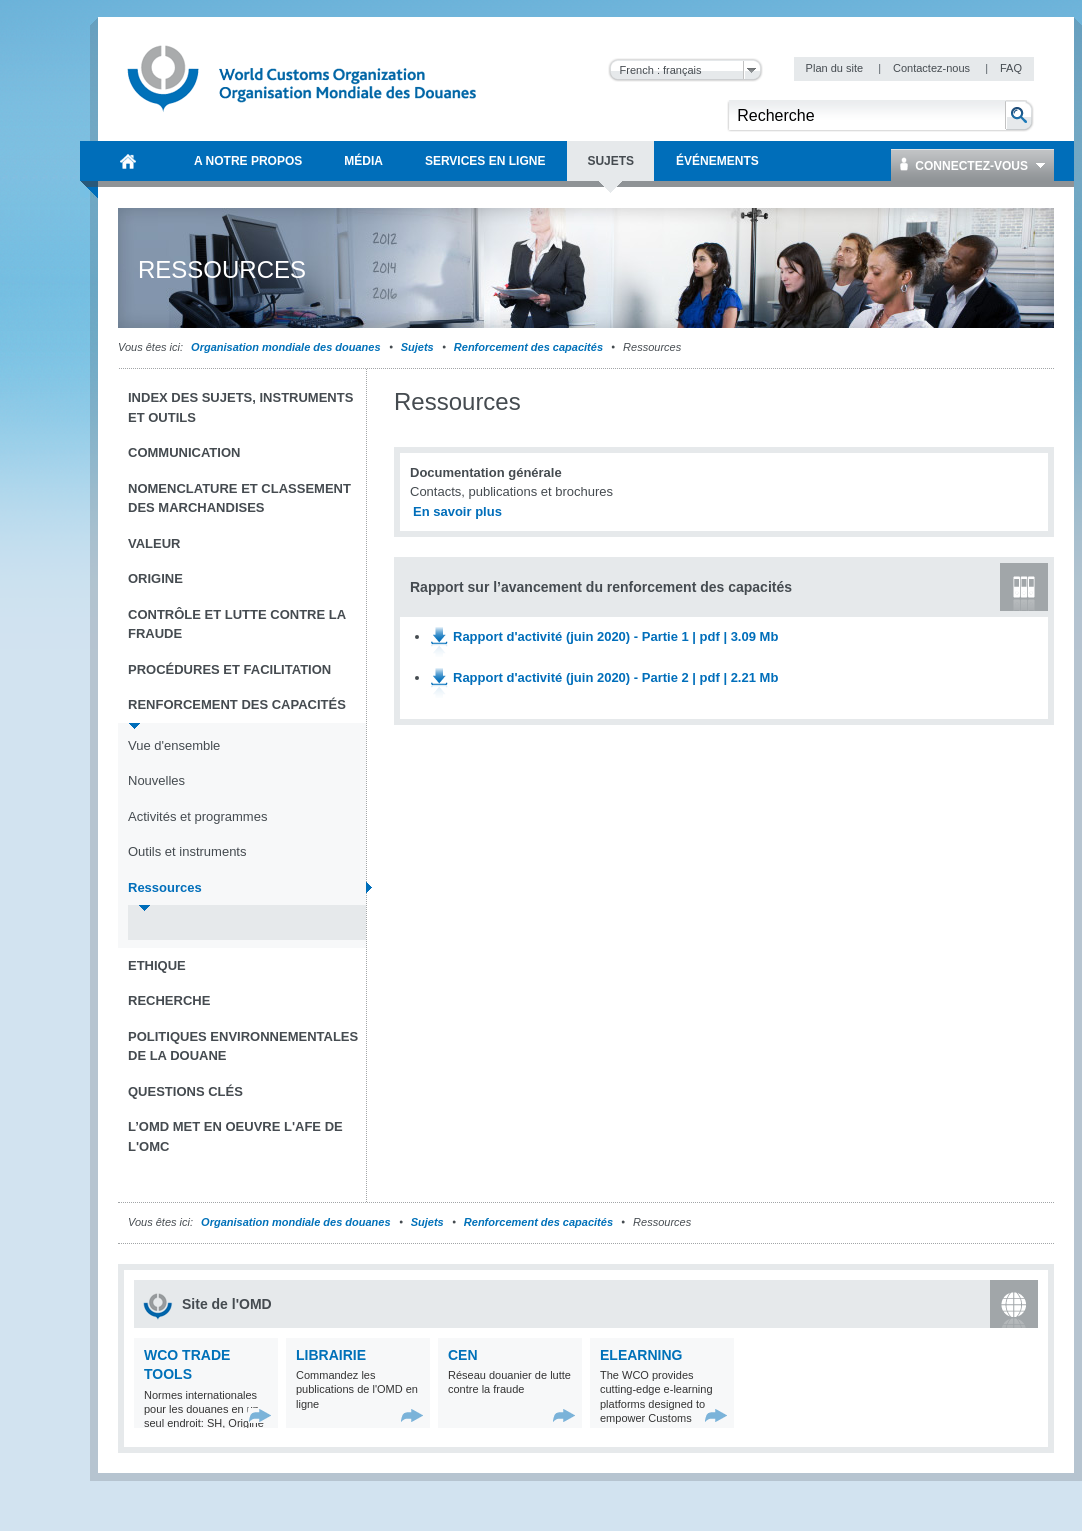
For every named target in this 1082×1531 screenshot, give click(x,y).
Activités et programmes (197, 816)
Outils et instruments (187, 851)
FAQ (1011, 68)
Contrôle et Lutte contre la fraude (237, 624)
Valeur (154, 543)
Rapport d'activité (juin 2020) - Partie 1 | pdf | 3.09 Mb (615, 636)
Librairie (331, 1355)
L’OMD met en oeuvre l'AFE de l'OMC (235, 1136)
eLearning (641, 1355)
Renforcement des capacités (528, 347)
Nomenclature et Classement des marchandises (239, 498)
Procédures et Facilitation (229, 669)
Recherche (169, 1000)
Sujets (417, 347)
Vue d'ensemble (174, 745)
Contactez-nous (933, 68)
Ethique (157, 965)
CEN (463, 1355)
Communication (184, 452)
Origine (155, 578)
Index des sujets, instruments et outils (240, 407)
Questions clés (185, 1091)
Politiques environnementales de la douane (243, 1046)
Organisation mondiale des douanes (285, 347)
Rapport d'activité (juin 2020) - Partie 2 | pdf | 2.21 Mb (615, 677)
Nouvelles (156, 780)
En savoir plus (457, 511)
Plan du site (836, 68)
